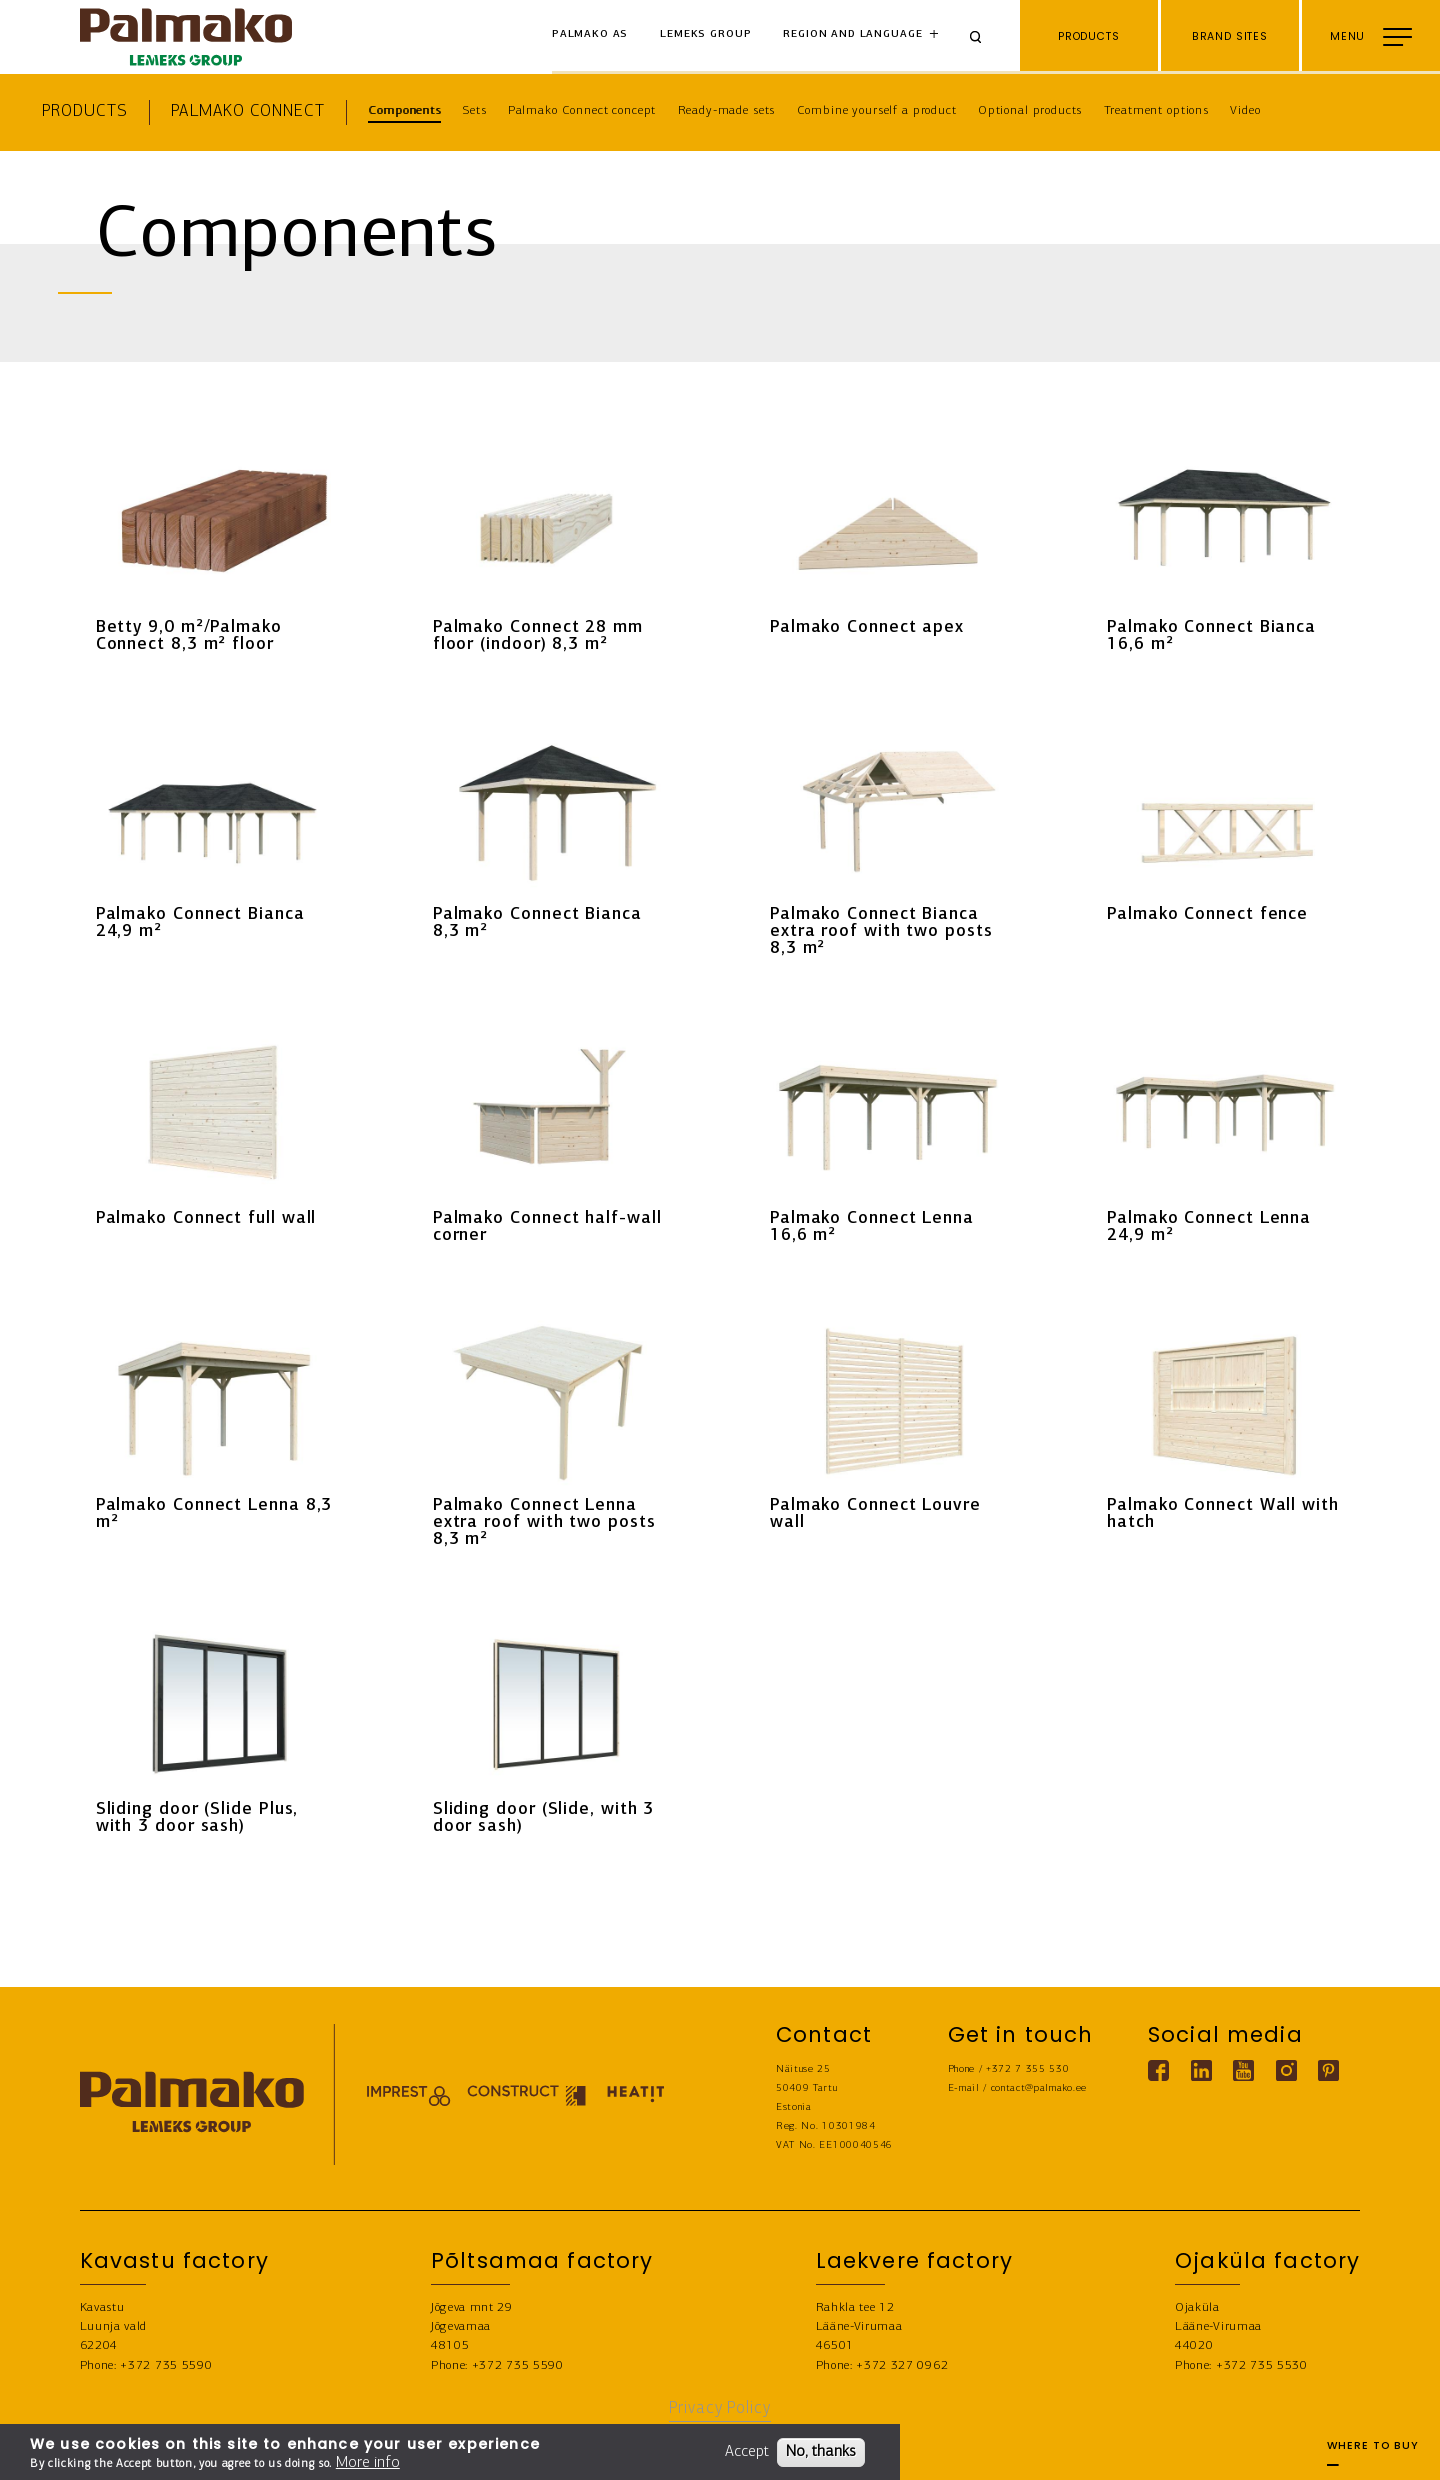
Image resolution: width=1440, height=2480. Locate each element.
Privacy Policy (720, 2408)
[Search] (983, 37)
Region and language (852, 34)
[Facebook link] (1158, 2070)
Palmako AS (590, 34)
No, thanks (821, 2452)
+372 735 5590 (166, 2365)
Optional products (1030, 110)
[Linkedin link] (1200, 2070)
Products (84, 111)
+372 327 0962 (902, 2365)
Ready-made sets (727, 110)
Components (404, 110)
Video (1245, 110)
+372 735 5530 (1262, 2365)
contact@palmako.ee (1039, 2088)
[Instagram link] (1285, 2070)
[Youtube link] (1243, 2070)
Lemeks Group (705, 34)
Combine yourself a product (877, 110)
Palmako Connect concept (582, 110)
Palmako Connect (248, 111)
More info (368, 2463)
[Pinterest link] (1328, 2070)
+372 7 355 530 (1028, 2069)
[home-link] (186, 37)
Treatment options (1156, 110)
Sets (474, 110)
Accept (747, 2452)
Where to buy (1373, 2452)
